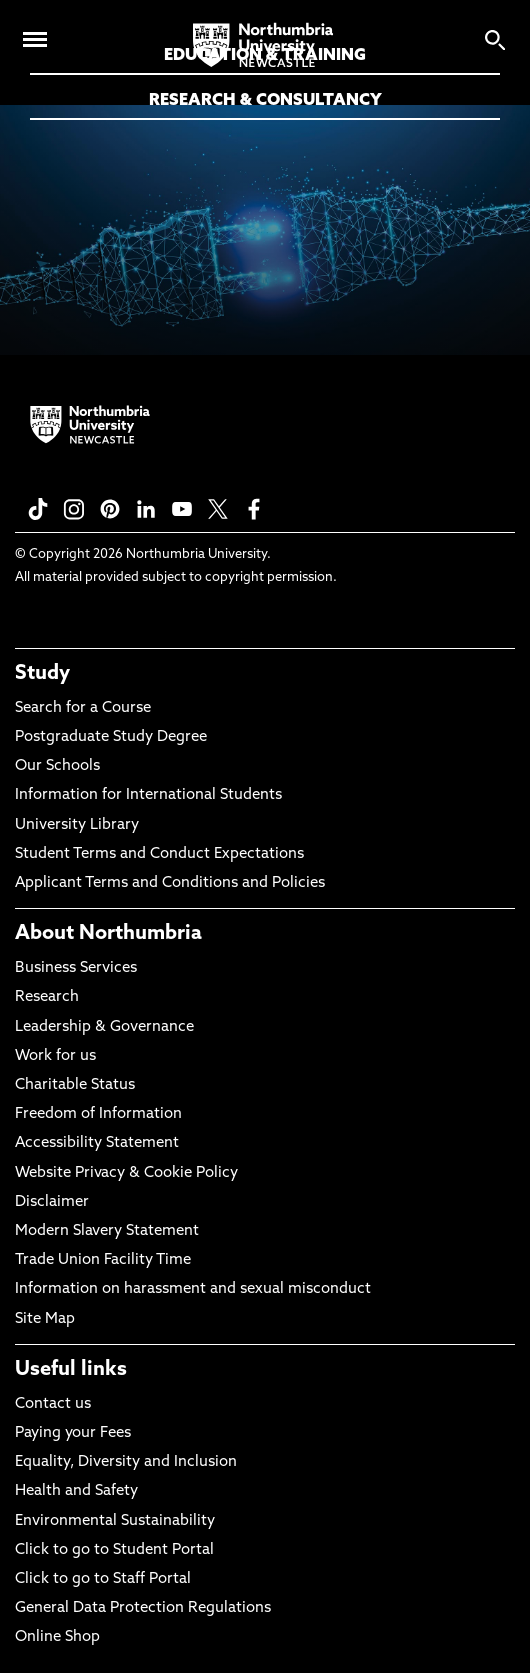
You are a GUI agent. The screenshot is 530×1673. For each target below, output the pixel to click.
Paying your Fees (73, 1433)
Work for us (55, 1056)
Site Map (45, 1319)
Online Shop (57, 1637)
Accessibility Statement (97, 1143)
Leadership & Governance (104, 1027)
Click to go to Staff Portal (103, 1579)
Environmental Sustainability (115, 1521)
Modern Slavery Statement (107, 1231)
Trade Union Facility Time (103, 1260)
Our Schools (57, 766)
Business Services (76, 968)
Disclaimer (52, 1202)
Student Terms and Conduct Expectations (159, 854)
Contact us (53, 1404)
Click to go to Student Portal (114, 1550)
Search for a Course (83, 708)
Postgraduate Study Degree (111, 737)
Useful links (71, 1370)
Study (42, 674)
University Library (77, 825)
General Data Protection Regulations (143, 1608)
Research (47, 997)
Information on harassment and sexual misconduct (193, 1289)
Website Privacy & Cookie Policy (126, 1173)
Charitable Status (75, 1085)
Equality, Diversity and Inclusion (126, 1462)
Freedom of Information (98, 1114)
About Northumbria (108, 934)
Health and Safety (76, 1491)
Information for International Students (148, 795)
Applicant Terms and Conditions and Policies (170, 883)
